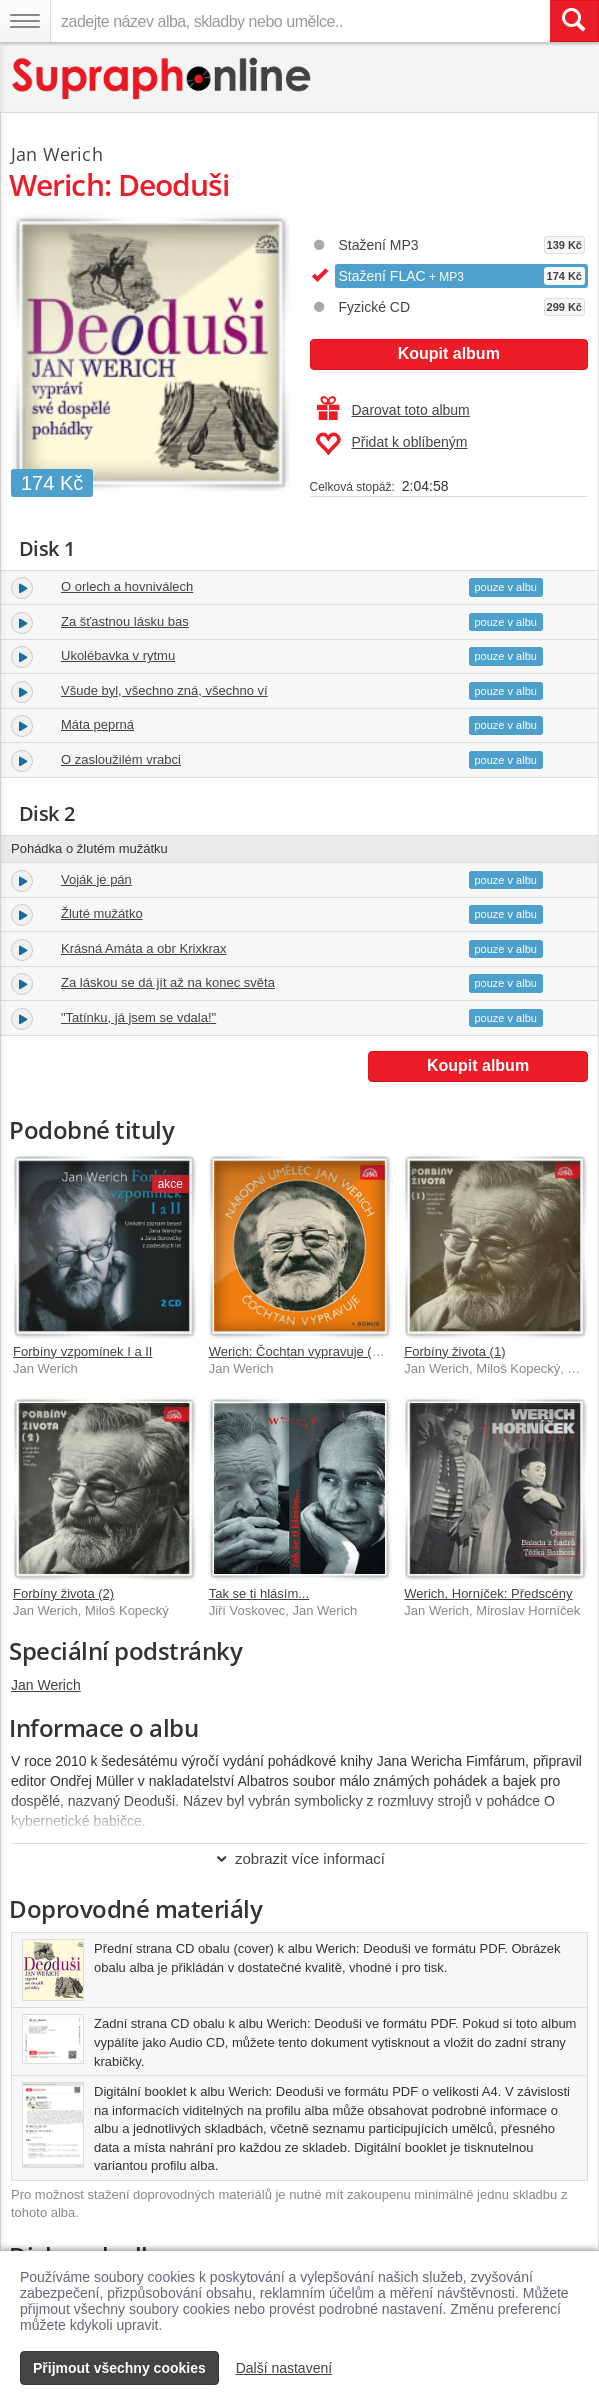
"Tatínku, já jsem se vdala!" (138, 1017)
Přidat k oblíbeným (391, 444)
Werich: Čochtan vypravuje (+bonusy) (317, 1351)
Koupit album (449, 353)
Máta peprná (97, 724)
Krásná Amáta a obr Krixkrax (143, 948)
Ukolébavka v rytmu (118, 655)
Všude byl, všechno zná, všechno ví (164, 690)
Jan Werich (46, 1685)
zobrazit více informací (299, 1858)
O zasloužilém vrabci (121, 759)
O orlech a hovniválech (127, 586)
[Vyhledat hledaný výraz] (574, 21)
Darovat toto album (393, 410)
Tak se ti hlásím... (259, 1593)
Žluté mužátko (102, 913)
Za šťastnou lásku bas (125, 621)
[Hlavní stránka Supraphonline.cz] (162, 78)
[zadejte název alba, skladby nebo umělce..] (300, 21)
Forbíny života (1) (454, 1351)
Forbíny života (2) (63, 1593)
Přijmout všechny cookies (119, 2368)
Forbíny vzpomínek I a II (82, 1351)
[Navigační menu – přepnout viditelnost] (25, 21)
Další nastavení (284, 2368)
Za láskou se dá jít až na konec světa (168, 982)
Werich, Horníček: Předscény (488, 1593)
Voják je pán (96, 879)
